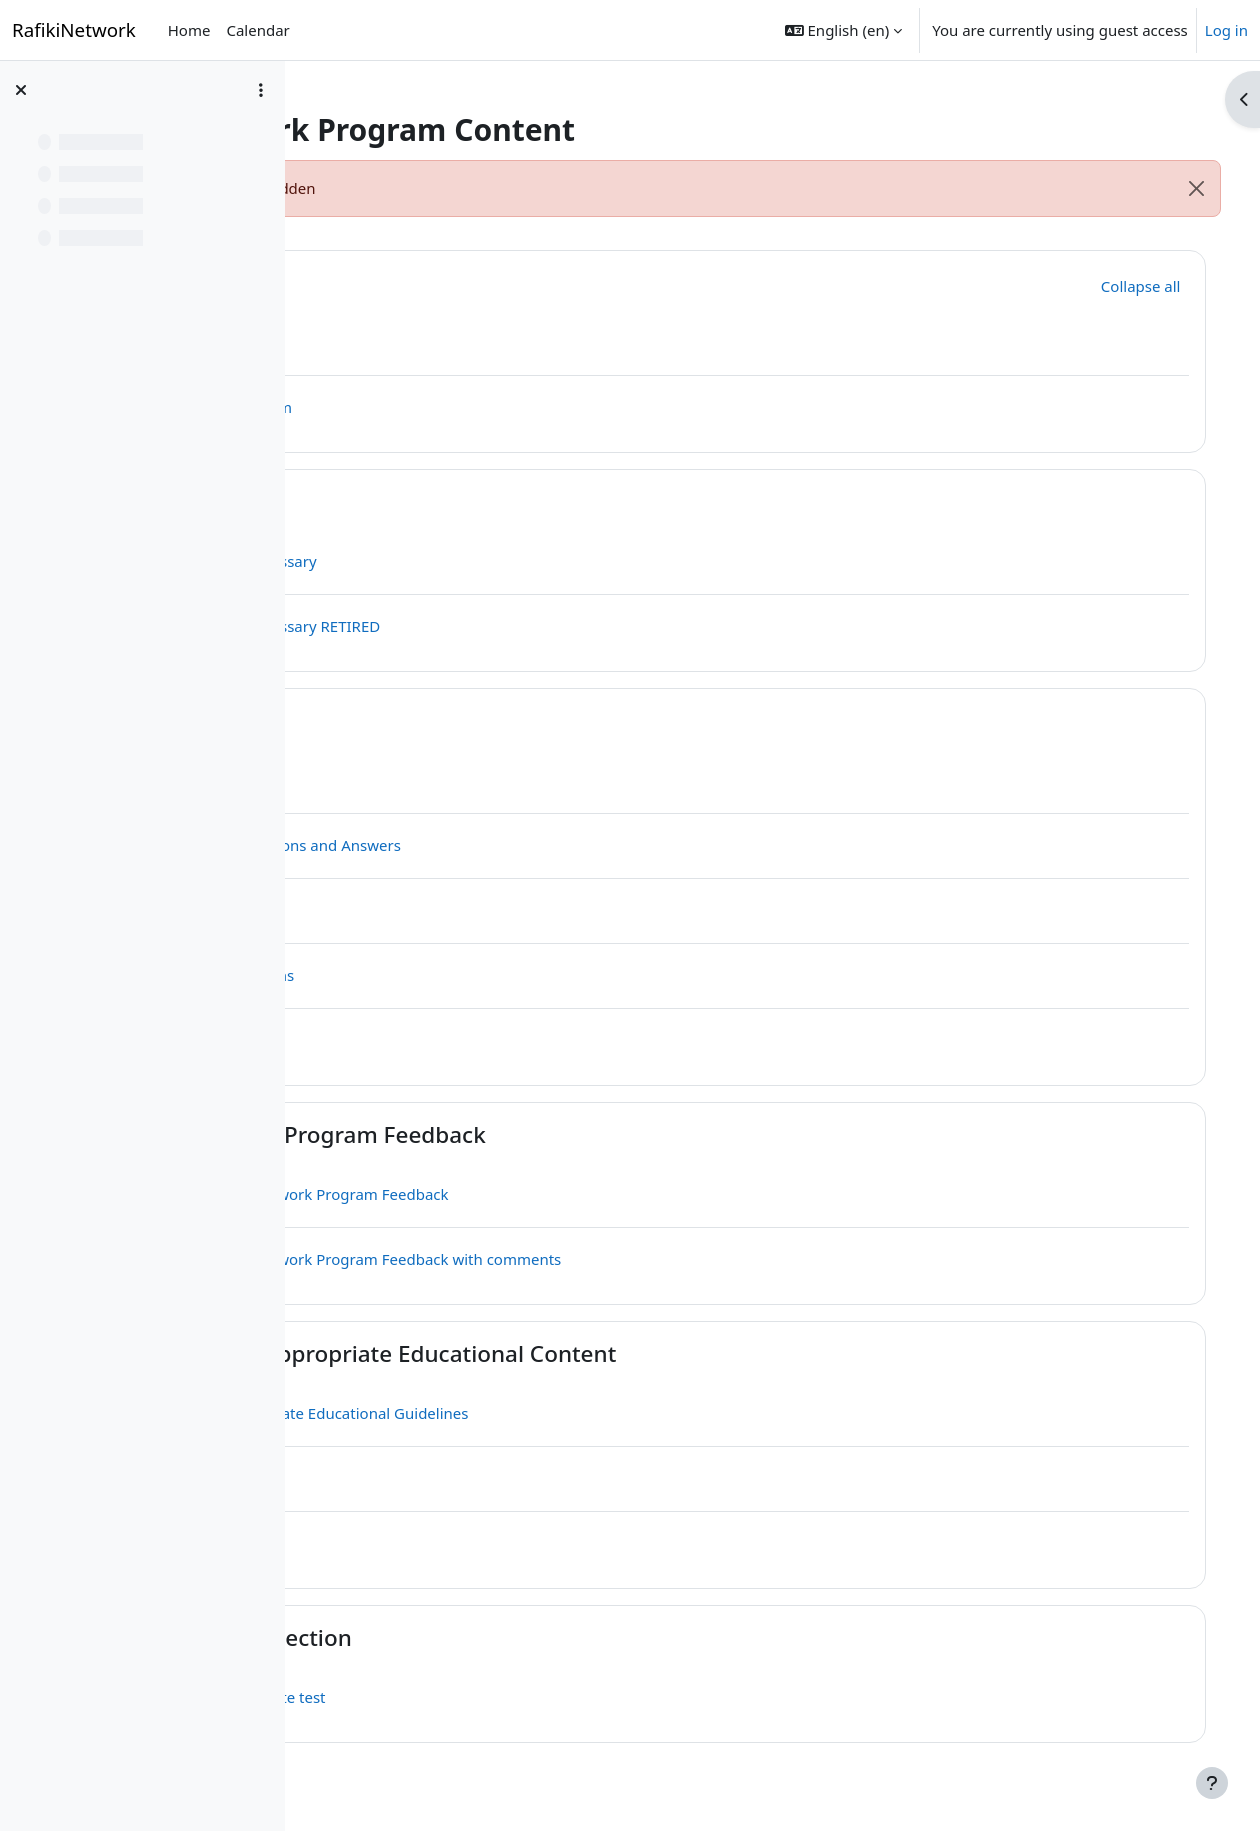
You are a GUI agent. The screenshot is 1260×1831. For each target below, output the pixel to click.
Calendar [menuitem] (257, 30)
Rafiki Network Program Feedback (595, 1134)
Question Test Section (528, 1637)
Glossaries (467, 501)
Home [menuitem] (189, 30)
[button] (843, 30)
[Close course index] (21, 90)
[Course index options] (261, 90)
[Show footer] (1212, 1783)
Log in (1226, 30)
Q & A (442, 720)
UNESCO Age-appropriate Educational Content (660, 1353)
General (454, 282)
